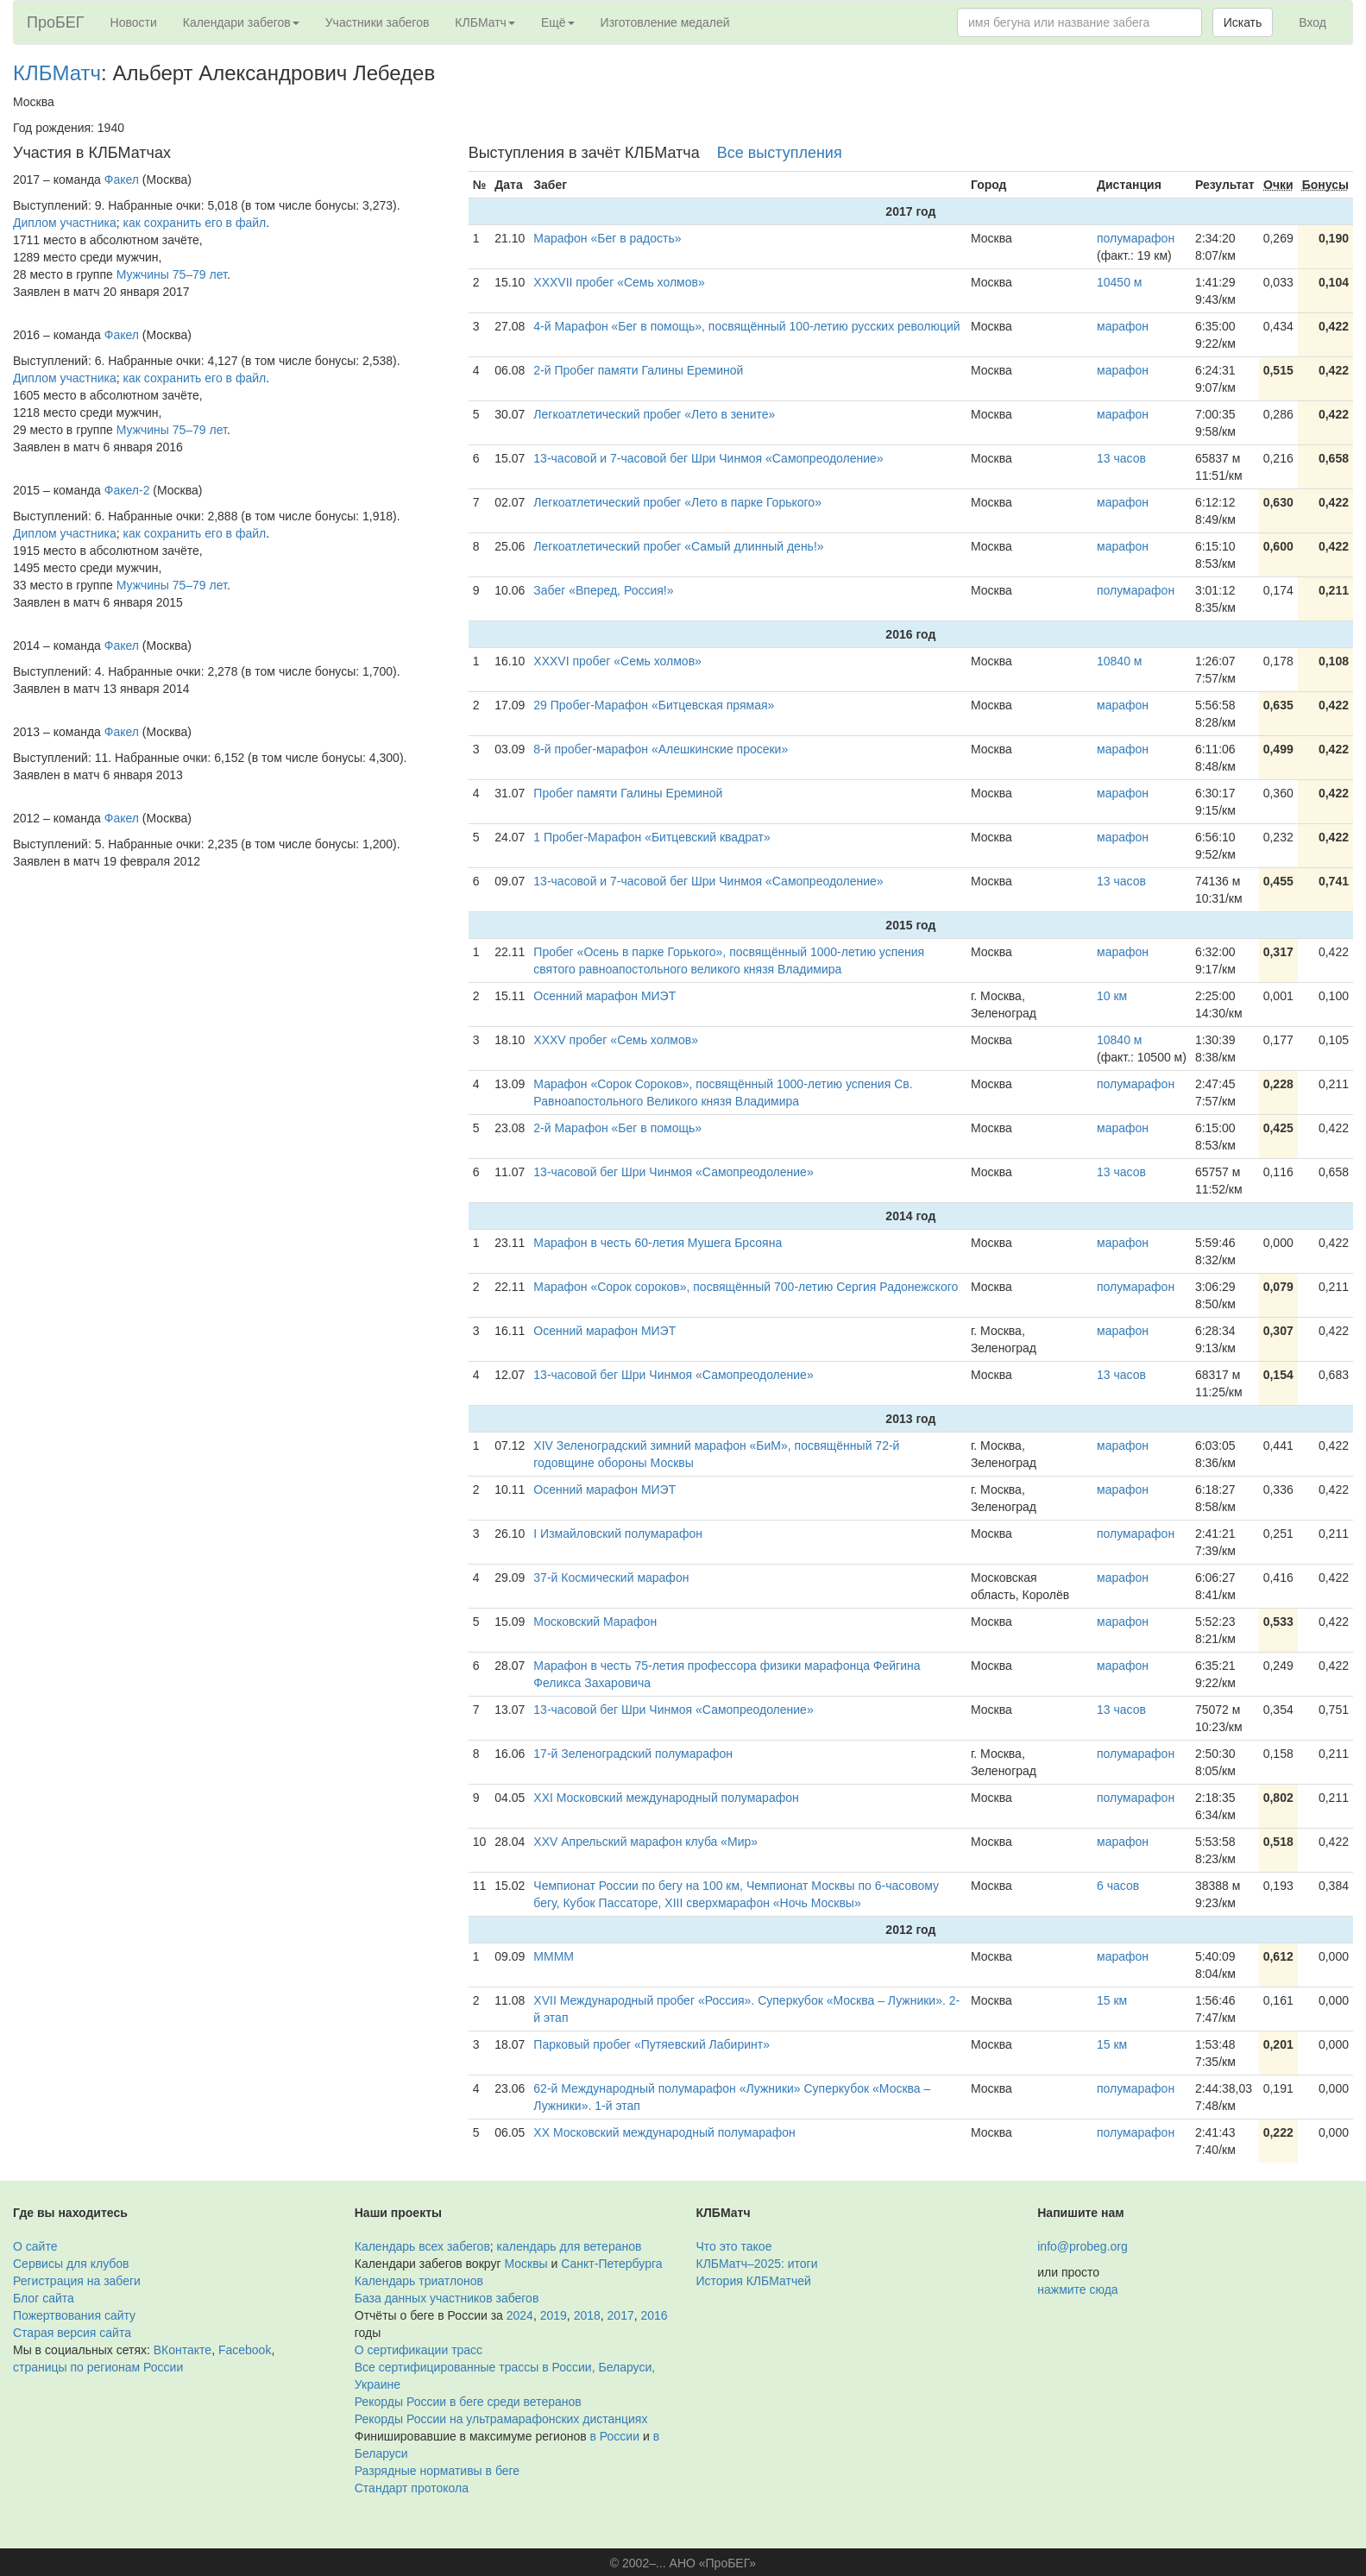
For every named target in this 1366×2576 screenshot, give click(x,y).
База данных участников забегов (447, 2298)
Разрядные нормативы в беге (437, 2471)
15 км (1112, 2000)
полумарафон (1135, 238)
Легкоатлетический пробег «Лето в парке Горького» (677, 502)
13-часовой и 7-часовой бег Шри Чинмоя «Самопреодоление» (708, 458)
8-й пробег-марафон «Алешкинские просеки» (660, 749)
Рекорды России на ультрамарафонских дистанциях (501, 2419)
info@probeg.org (1082, 2246)
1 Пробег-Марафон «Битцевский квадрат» (651, 837)
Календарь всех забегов (422, 2246)
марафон (1123, 326)
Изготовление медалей (665, 22)
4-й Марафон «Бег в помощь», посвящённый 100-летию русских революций (746, 326)
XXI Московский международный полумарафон (665, 1797)
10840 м (1119, 661)
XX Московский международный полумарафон (664, 2132)
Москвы (525, 2264)
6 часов (1118, 1886)
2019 (553, 2315)
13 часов (1121, 458)
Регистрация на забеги (77, 2281)
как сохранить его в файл (195, 223)
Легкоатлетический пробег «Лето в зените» (654, 414)
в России (614, 2436)
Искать (1243, 22)
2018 (587, 2315)
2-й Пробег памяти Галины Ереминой (638, 370)
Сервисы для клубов (71, 2264)
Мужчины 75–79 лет (171, 274)
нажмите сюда (1077, 2289)
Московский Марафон (595, 1621)
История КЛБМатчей (753, 2281)
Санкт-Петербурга (611, 2264)
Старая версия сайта (72, 2333)
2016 (654, 2315)
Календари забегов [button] (241, 22)
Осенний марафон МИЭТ (604, 996)
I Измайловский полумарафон (617, 1533)
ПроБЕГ (56, 22)
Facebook (244, 2350)
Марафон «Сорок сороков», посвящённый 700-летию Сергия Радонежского (745, 1287)
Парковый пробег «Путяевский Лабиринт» (651, 2044)
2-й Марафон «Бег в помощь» (617, 1128)
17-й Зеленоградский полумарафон (633, 1753)
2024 (520, 2315)
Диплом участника (64, 223)
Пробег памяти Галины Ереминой (627, 793)
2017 (620, 2315)
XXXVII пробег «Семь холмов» (618, 282)
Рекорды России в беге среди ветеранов (468, 2402)
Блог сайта (43, 2298)
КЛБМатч (57, 73)
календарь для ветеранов (569, 2246)
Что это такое (734, 2246)
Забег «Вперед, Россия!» (603, 590)
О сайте (35, 2246)
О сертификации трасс (418, 2350)
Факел (121, 179)
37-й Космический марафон (611, 1577)
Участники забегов (377, 22)
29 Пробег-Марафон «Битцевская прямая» (653, 705)
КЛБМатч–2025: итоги (757, 2264)
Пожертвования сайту (74, 2315)
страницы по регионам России (98, 2367)
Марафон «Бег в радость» (607, 238)
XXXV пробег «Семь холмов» (615, 1040)
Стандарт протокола (412, 2488)
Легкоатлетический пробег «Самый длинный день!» (678, 546)
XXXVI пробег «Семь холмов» (617, 661)
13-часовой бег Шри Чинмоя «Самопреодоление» (673, 1172)
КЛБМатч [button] (485, 22)
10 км (1112, 996)
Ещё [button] (558, 22)
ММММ (553, 1956)
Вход (1312, 22)
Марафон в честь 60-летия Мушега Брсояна (657, 1243)
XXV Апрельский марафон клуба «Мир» (645, 1842)
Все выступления (779, 152)
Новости (133, 22)
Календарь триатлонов (419, 2281)
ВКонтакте (182, 2350)
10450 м (1119, 282)
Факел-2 (127, 490)
